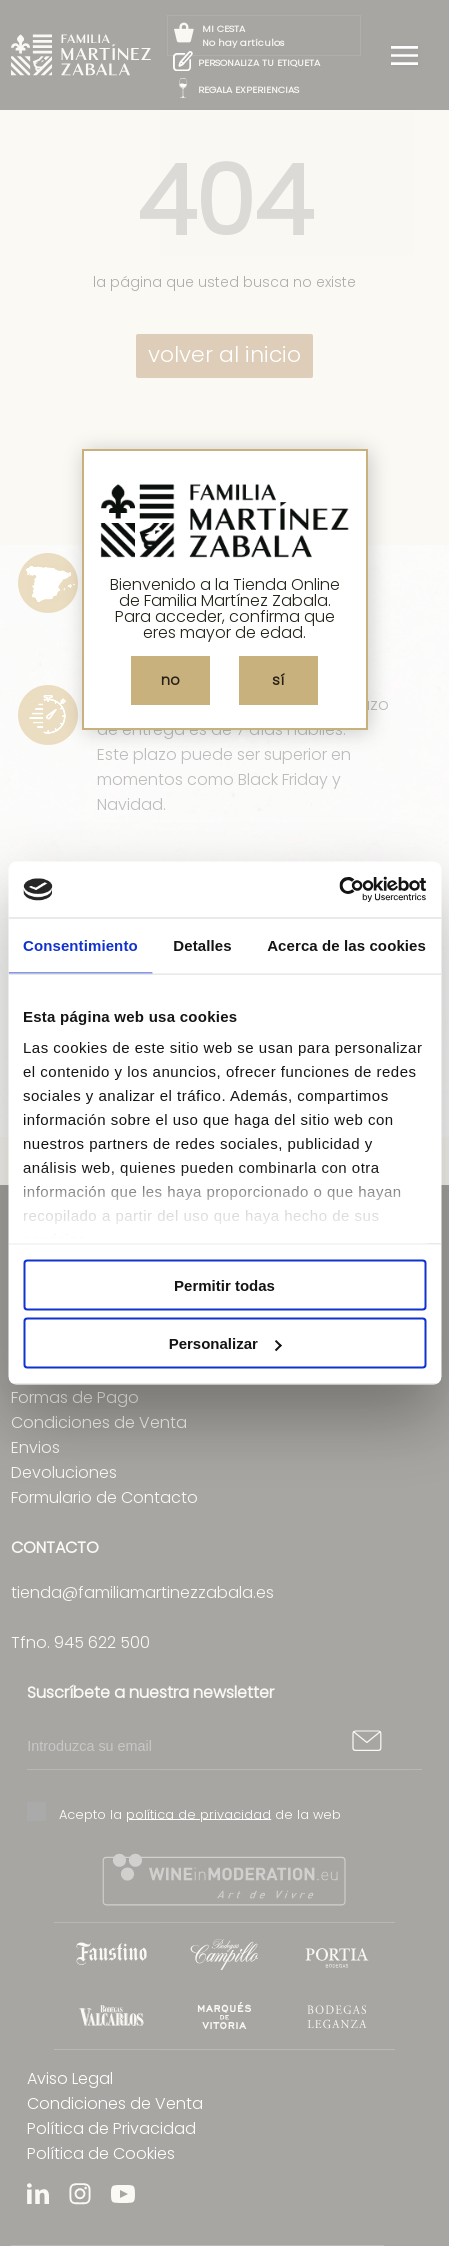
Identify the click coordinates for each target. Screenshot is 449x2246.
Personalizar (225, 1343)
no (170, 680)
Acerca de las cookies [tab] (346, 944)
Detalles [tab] (202, 944)
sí (278, 680)
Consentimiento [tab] (80, 944)
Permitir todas (224, 1284)
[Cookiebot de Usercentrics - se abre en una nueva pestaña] (338, 890)
